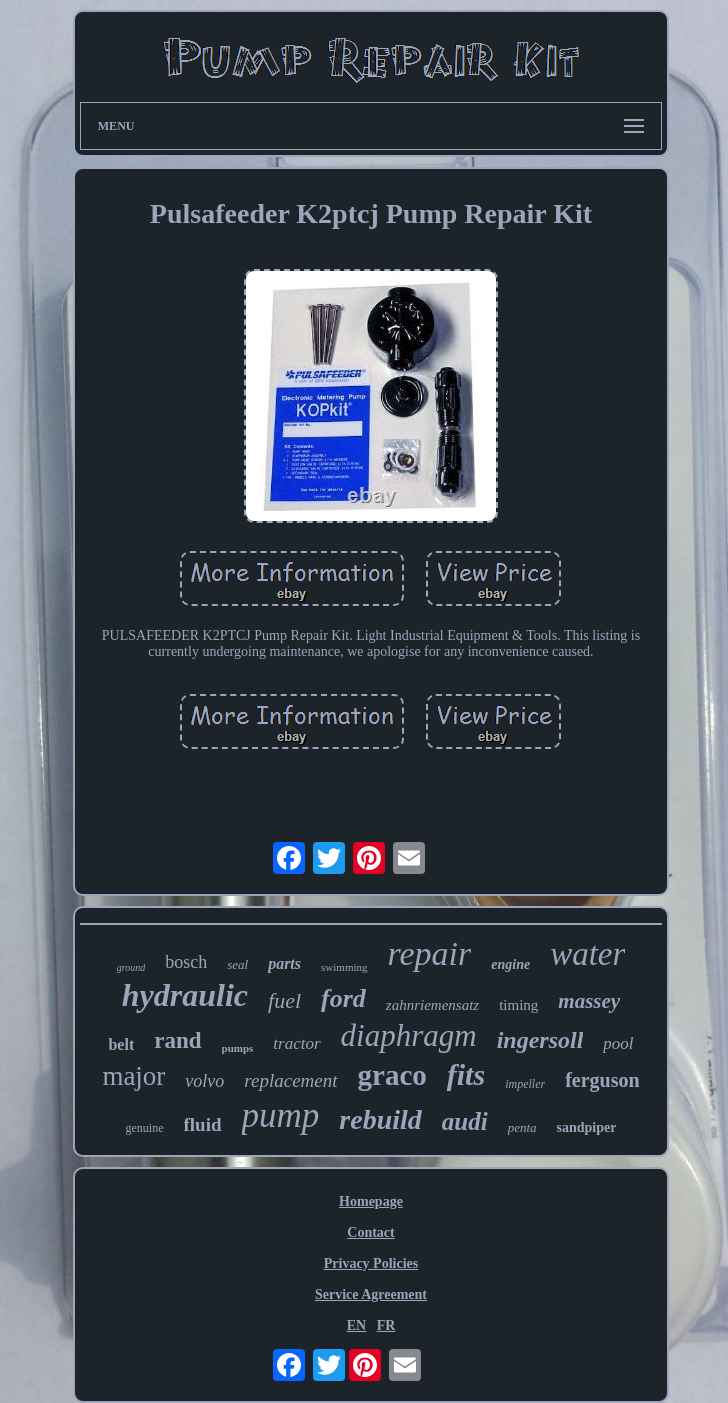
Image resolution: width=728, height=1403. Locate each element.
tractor (296, 1043)
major (133, 1076)
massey (589, 1001)
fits (466, 1074)
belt (121, 1044)
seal (237, 964)
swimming (344, 967)
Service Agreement (371, 1294)
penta (522, 1127)
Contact (370, 1232)
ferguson (602, 1080)
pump (281, 1115)
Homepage (371, 1201)
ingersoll (540, 1040)
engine (510, 964)
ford (343, 998)
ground (131, 967)
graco (392, 1075)
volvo (204, 1081)
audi (465, 1121)
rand (177, 1040)
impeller (525, 1084)
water (587, 954)
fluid (203, 1124)
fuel (284, 1000)
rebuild (380, 1119)
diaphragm (409, 1035)
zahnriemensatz (432, 1005)
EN (356, 1325)
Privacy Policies (371, 1263)
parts (284, 963)
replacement (290, 1080)
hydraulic (185, 995)
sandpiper (587, 1127)
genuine (145, 1128)
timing (518, 1005)
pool (618, 1043)
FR (386, 1325)
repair (430, 953)
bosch (186, 962)
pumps (238, 1048)
